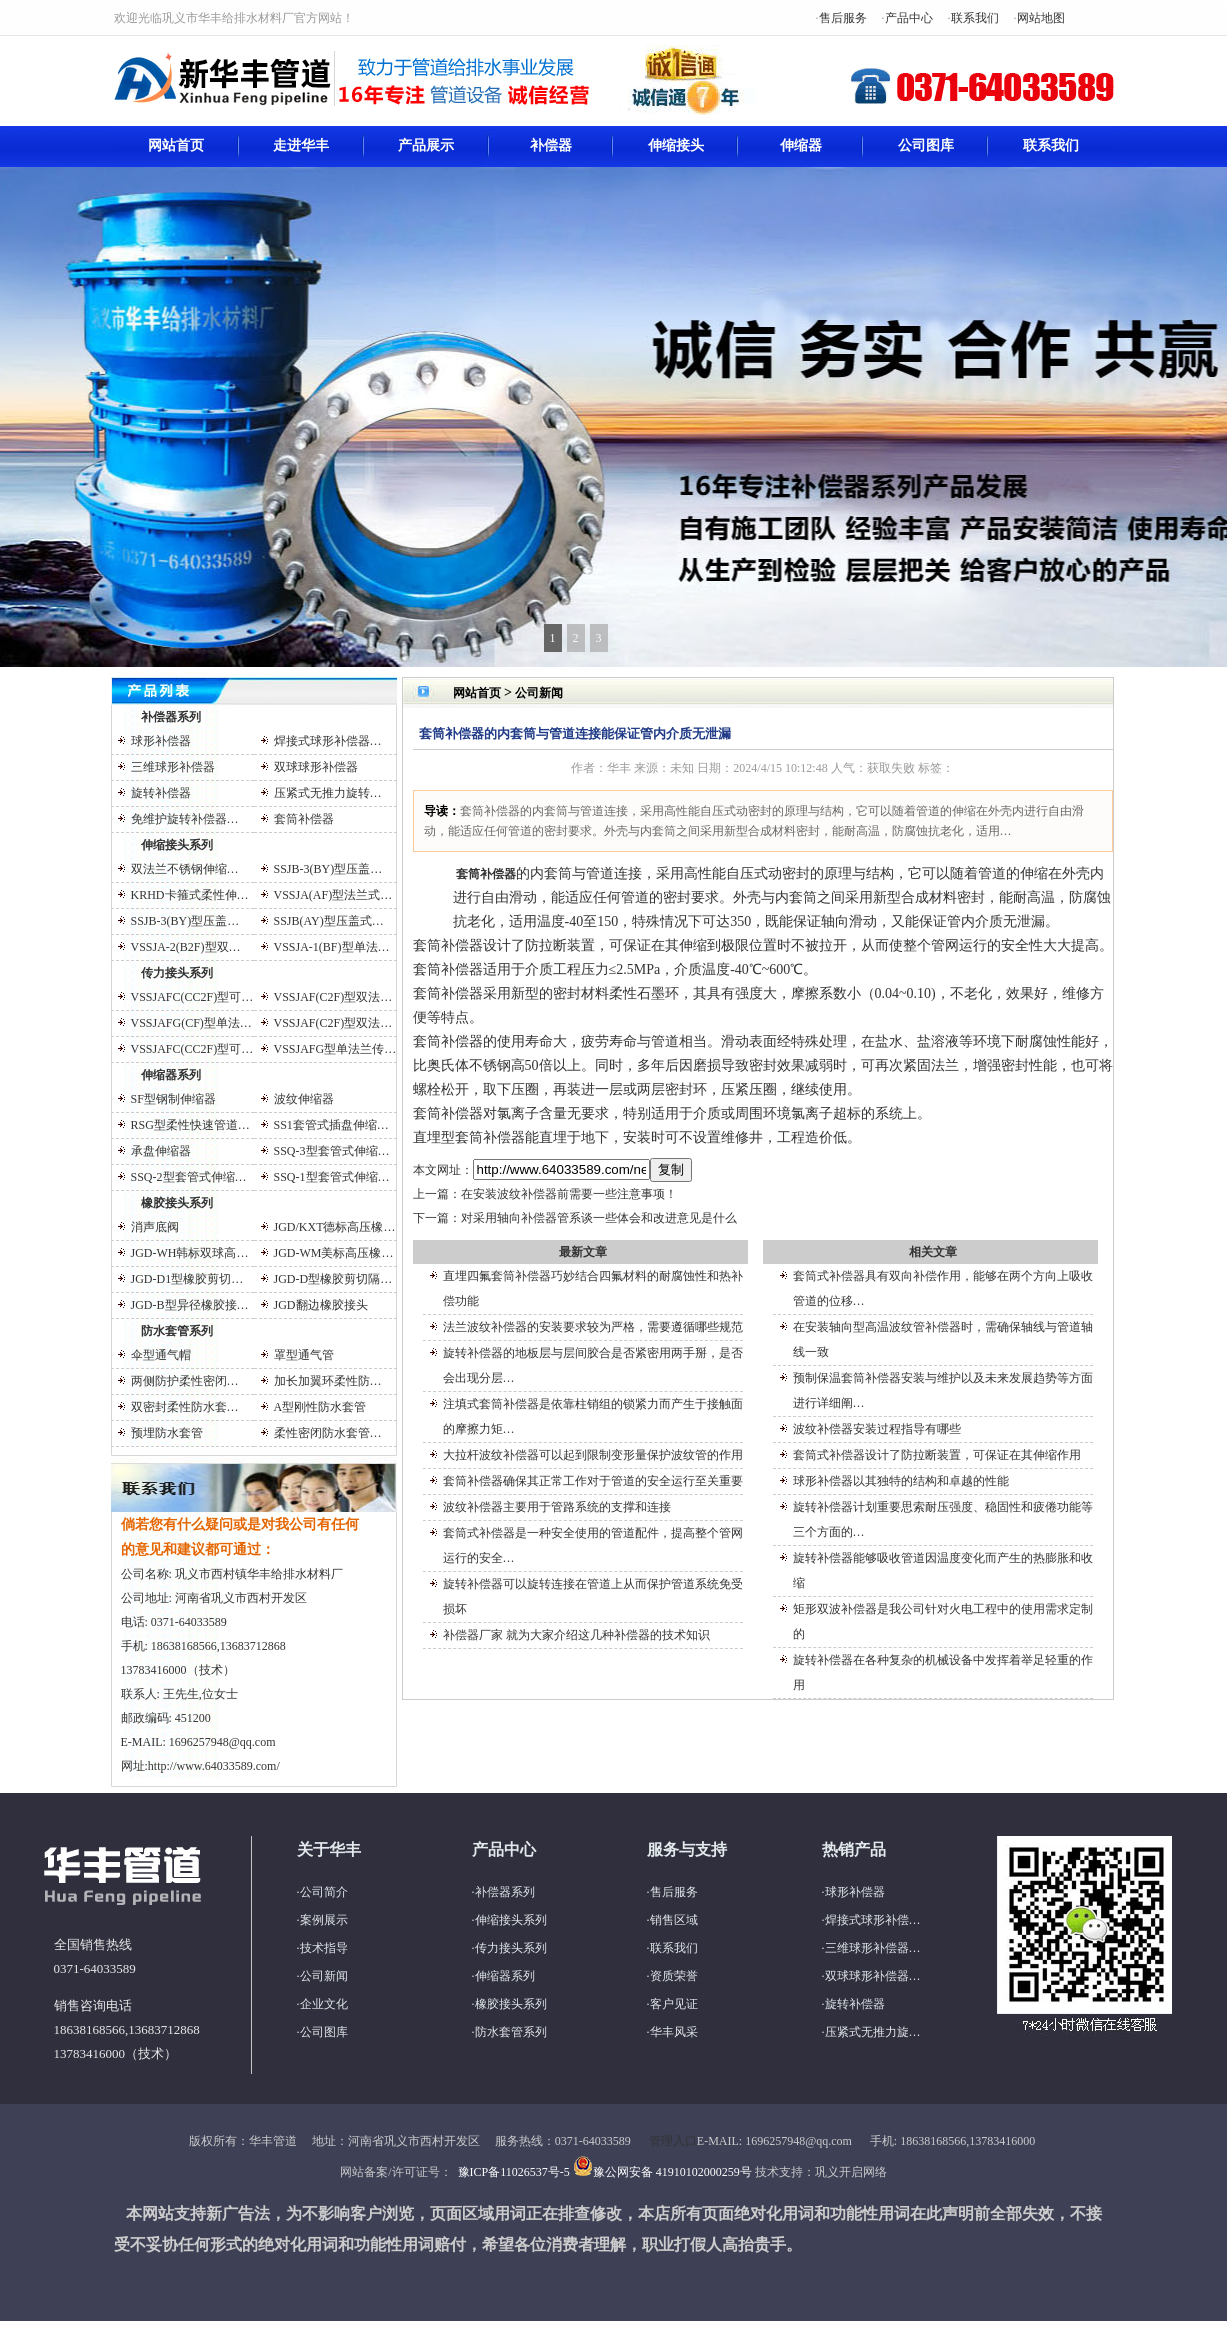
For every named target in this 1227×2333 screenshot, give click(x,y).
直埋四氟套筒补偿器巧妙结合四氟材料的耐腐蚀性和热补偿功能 (593, 1288)
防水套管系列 (177, 1331)
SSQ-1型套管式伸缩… (332, 1177)
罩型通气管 (304, 1355)
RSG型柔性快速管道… (190, 1125)
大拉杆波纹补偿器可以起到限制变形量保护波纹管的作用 (593, 1455)
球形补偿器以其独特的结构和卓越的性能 (901, 1481)
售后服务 (843, 18)
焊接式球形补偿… (873, 1920)
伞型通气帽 (161, 1355)
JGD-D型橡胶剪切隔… (333, 1279)
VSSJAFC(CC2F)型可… (192, 997)
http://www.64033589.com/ (214, 1766)
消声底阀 (155, 1227)
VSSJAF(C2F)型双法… (333, 997)
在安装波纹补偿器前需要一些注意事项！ (569, 1194)
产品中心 (909, 18)
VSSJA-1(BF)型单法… (332, 947)
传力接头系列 (177, 973)
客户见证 (674, 2004)
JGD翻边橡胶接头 (321, 1305)
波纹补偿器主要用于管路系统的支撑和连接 (557, 1507)
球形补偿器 (161, 741)
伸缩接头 (676, 145)
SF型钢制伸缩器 (173, 1099)
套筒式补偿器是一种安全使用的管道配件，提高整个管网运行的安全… (593, 1545)
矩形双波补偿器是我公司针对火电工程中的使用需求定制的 (943, 1621)
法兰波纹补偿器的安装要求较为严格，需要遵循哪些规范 (593, 1327)
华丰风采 (674, 2032)
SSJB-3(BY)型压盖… (328, 869)
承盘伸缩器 (161, 1151)
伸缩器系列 (171, 1075)
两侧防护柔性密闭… (185, 1381)
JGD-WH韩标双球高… (190, 1253)
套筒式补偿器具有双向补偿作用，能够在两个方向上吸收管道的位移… (943, 1288)
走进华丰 (301, 145)
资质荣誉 (674, 1976)
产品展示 (426, 145)
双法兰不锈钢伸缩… (185, 869)
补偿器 (551, 145)
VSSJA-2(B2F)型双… (186, 947)
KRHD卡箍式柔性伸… (190, 895)
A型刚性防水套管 (320, 1407)
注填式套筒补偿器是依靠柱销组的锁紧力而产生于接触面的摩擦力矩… (593, 1416)
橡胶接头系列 (177, 1203)
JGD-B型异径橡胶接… (190, 1305)
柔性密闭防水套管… (328, 1433)
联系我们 (975, 18)
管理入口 (673, 2141)
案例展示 (324, 1920)
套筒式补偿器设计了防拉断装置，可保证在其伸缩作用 (937, 1455)
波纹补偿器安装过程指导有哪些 (877, 1429)
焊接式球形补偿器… (328, 741)
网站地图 (1041, 18)
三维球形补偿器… (873, 1948)
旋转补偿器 (161, 793)
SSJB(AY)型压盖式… (329, 921)
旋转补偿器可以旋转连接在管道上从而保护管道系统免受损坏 (593, 1596)
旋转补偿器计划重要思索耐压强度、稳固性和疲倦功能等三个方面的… (943, 1519)
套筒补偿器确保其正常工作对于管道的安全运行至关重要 (593, 1481)
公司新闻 (539, 693)
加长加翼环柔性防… (328, 1381)
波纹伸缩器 (304, 1099)
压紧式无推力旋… (873, 2032)
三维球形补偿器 (173, 767)
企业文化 (324, 2004)
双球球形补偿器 (316, 767)
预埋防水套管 (167, 1433)
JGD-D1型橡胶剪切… (187, 1279)
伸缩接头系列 (177, 845)
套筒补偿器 (304, 819)
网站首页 (176, 145)
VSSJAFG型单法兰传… (335, 1049)
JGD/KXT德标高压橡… (335, 1227)
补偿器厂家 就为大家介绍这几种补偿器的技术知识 (576, 1635)
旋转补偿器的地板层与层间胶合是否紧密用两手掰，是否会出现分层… (593, 1365)
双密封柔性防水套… (185, 1407)
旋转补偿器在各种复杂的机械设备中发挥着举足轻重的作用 (943, 1672)
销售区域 (674, 1920)
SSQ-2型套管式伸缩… (189, 1177)
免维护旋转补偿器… (185, 819)
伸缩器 (801, 145)
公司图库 (926, 145)
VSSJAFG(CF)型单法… (191, 1023)
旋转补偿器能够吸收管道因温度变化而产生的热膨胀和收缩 (943, 1570)
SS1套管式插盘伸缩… (331, 1125)
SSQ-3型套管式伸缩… (332, 1151)
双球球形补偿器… (873, 1976)
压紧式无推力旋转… (328, 793)
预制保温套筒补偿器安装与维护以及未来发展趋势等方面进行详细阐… (943, 1390)
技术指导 (324, 1948)
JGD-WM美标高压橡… (334, 1253)
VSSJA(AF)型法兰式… (333, 895)
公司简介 (324, 1892)
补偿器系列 (171, 717)
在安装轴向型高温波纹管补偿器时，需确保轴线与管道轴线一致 (943, 1339)
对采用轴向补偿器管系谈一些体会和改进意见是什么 (599, 1218)
